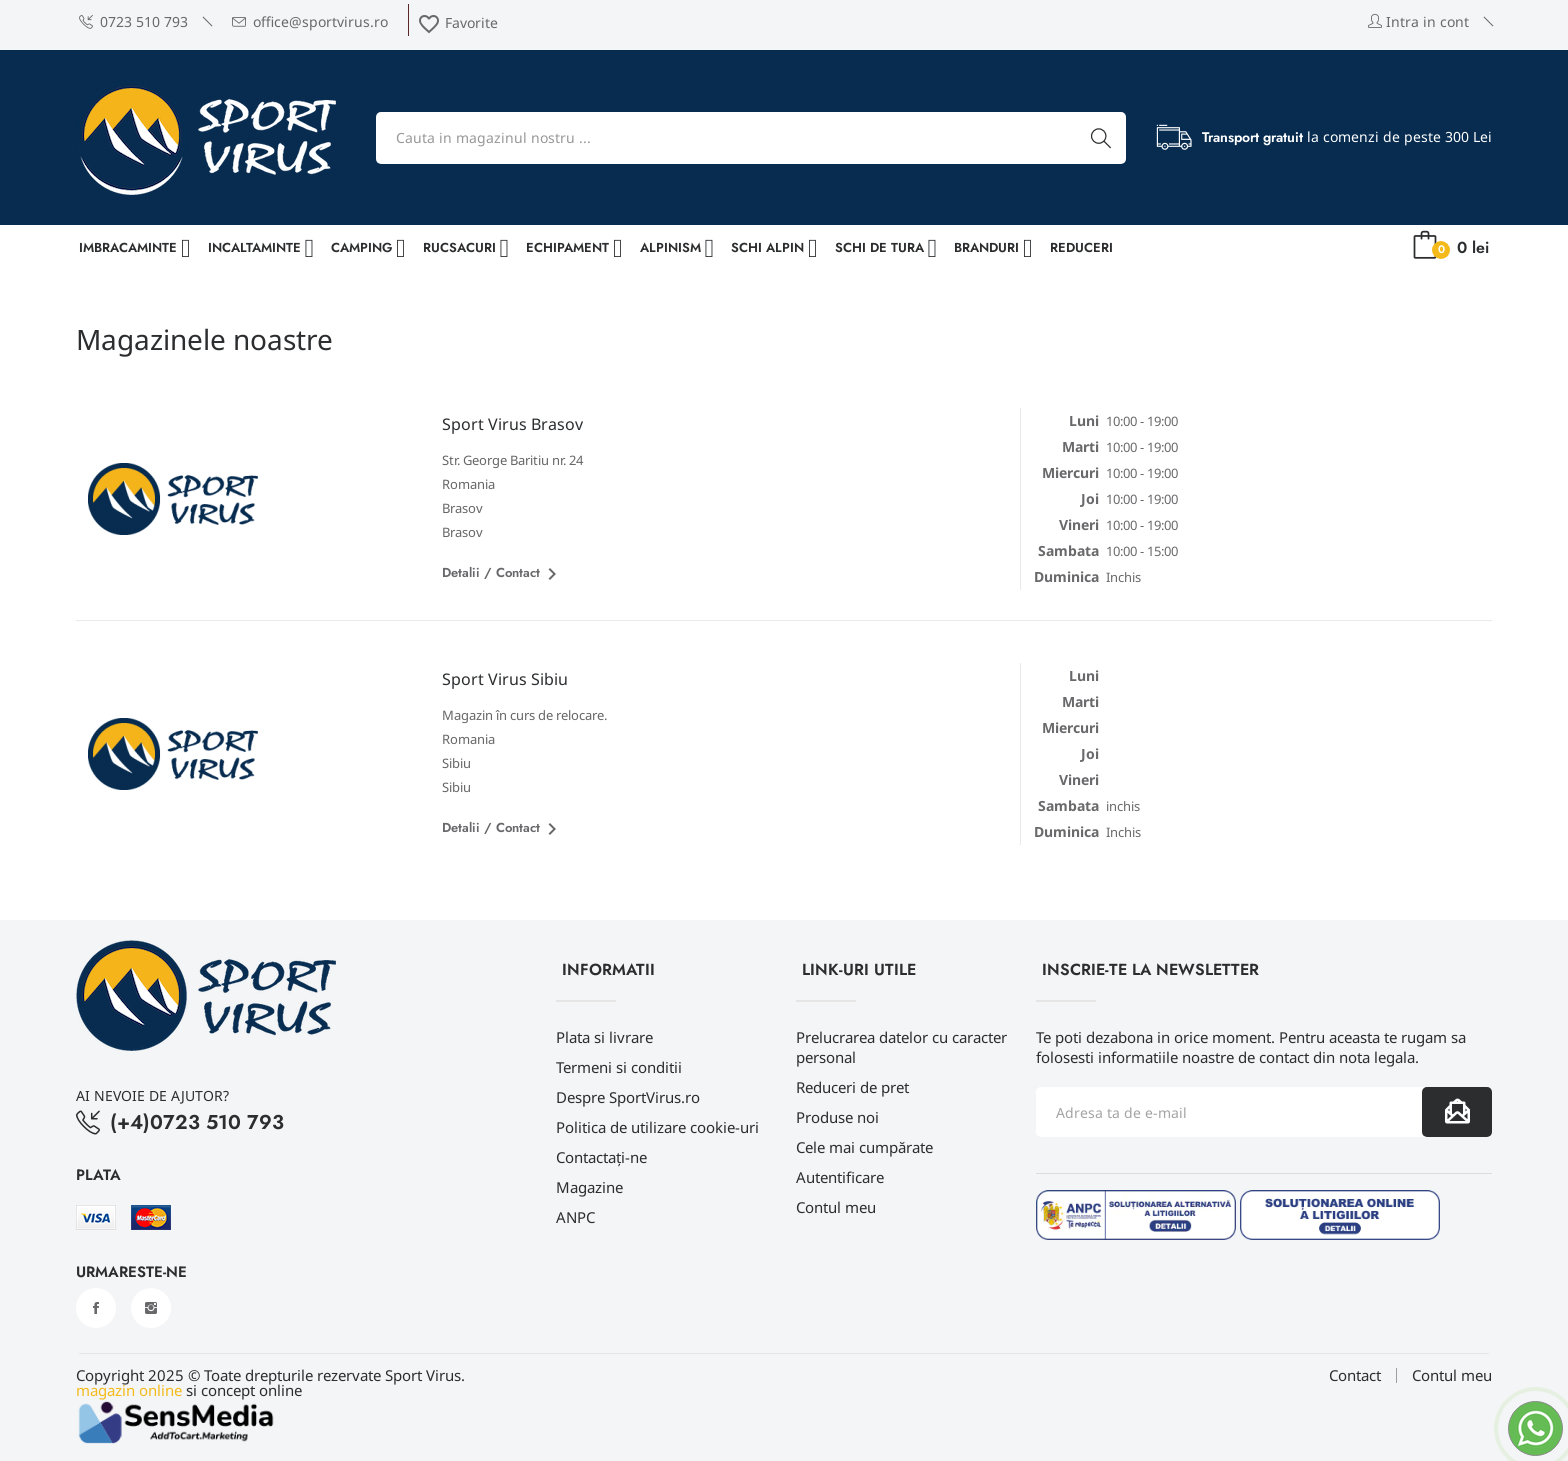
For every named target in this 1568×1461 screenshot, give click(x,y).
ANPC (575, 1217)
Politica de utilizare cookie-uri (657, 1127)
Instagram (151, 1308)
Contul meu (836, 1207)
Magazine (589, 1187)
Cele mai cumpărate (864, 1147)
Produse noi (837, 1117)
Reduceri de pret (852, 1087)
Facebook (96, 1308)
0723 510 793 (133, 21)
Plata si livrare (604, 1037)
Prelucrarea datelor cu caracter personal (901, 1047)
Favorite (457, 22)
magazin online (129, 1390)
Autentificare (840, 1177)
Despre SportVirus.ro (628, 1097)
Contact (1355, 1375)
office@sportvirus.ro (310, 21)
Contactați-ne (601, 1157)
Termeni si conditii (619, 1067)
